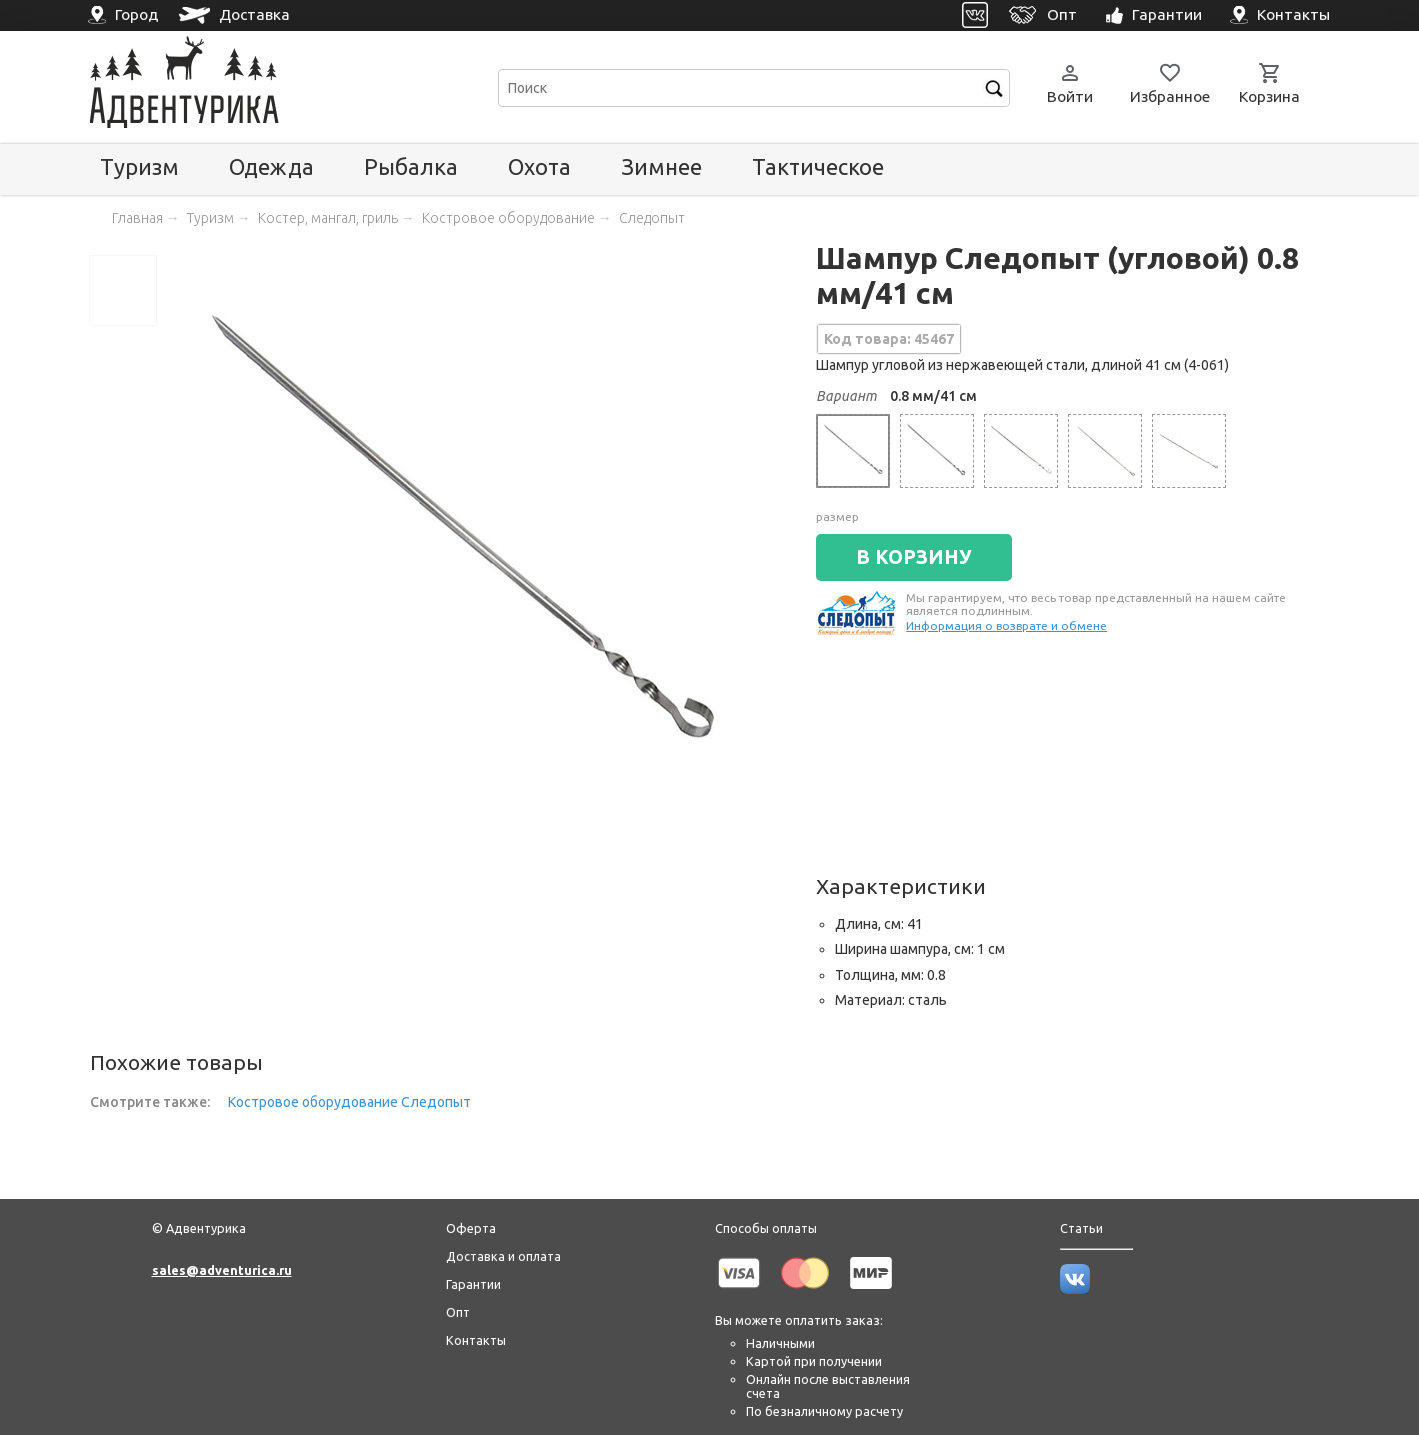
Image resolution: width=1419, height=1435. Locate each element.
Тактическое (818, 166)
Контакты (476, 1340)
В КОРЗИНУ (914, 557)
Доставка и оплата (503, 1256)
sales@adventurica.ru (222, 1270)
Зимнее (661, 166)
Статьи (1081, 1228)
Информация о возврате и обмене (1006, 625)
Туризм (139, 166)
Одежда (271, 166)
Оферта (471, 1228)
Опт (458, 1312)
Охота (539, 166)
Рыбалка (411, 166)
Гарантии (473, 1284)
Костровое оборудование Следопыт (349, 1102)
